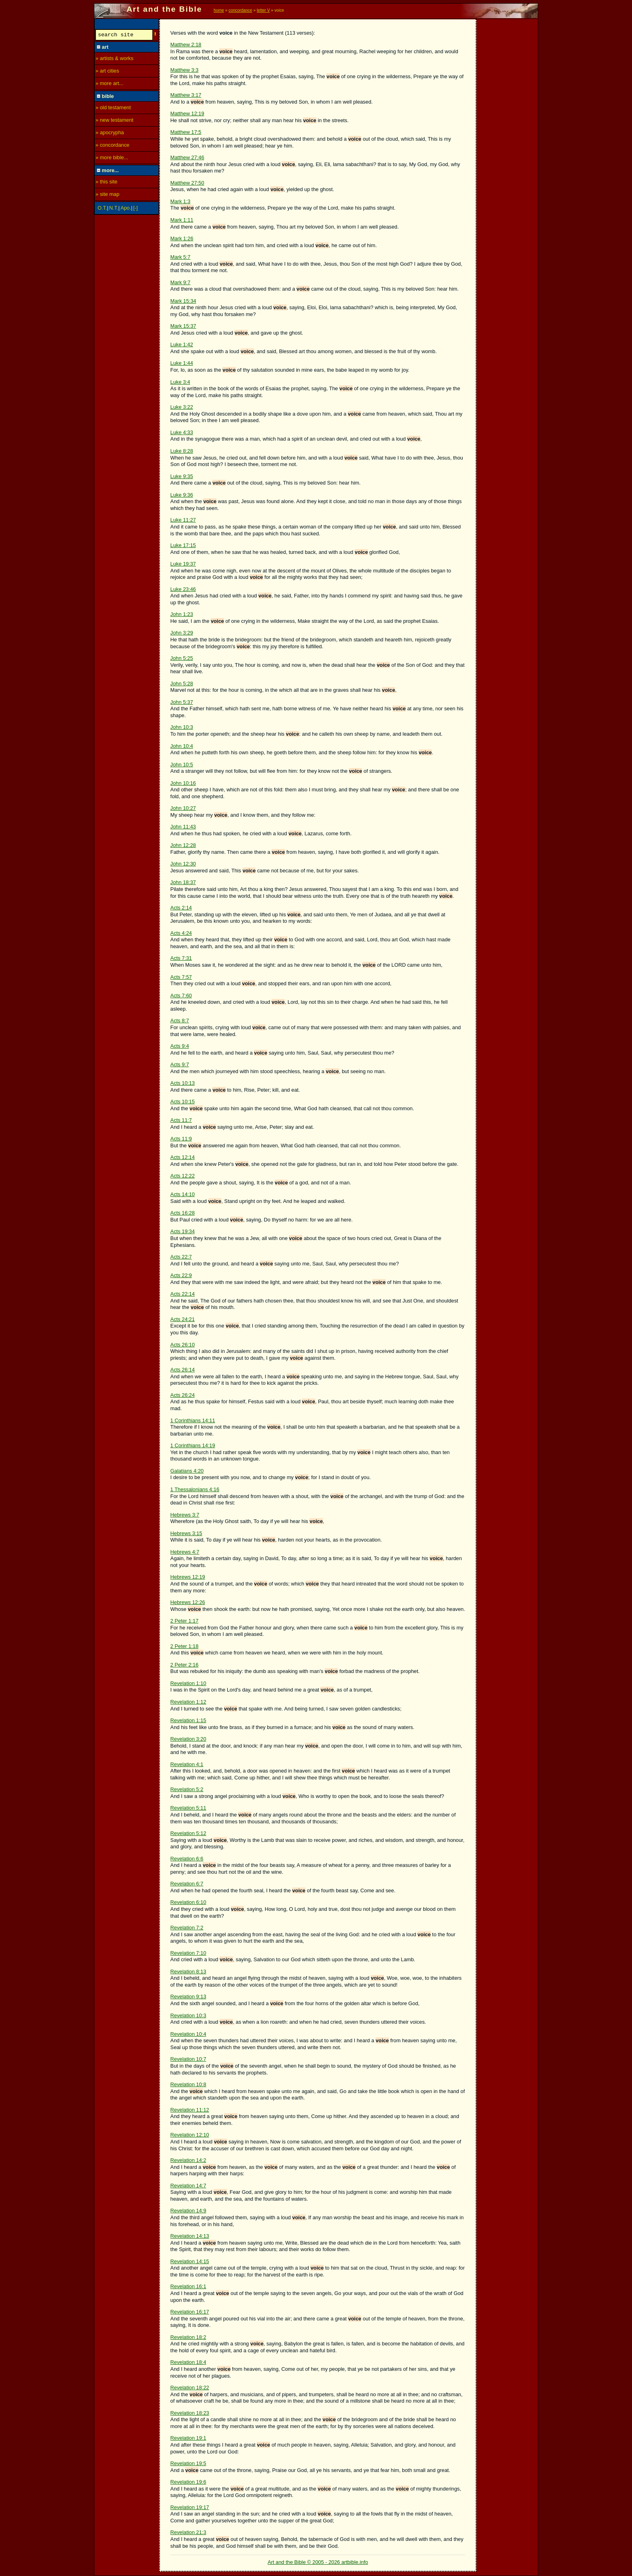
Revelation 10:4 (188, 2034)
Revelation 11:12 (189, 2110)
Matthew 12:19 (187, 113)
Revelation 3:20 (188, 1739)
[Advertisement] (507, 140)
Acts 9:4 (179, 1046)
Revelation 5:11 (188, 1808)
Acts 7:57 (181, 977)
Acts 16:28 (182, 1213)
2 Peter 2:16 (184, 1665)
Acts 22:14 (182, 1294)
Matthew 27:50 (187, 183)
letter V (263, 10)
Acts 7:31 (181, 958)
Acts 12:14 (182, 1157)
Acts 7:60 (181, 996)
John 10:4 (181, 746)
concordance (240, 10)
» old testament (113, 109)
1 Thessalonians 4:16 (194, 1489)
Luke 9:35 (181, 476)
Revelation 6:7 (187, 1884)
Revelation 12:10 (189, 2135)
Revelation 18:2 (188, 2337)
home (219, 10)
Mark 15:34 (183, 301)
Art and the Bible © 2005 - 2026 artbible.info (318, 2562)
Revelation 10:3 (188, 2015)
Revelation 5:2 (187, 1789)
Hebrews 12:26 (187, 1602)
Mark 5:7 (180, 257)
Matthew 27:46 (187, 157)
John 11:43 (183, 827)
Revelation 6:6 (187, 1859)
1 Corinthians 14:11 (192, 1420)
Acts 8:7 (179, 1020)
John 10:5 (181, 765)
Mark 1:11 (181, 220)
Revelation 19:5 (188, 2463)
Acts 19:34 (182, 1231)
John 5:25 (181, 658)
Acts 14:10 (182, 1194)
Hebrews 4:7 (185, 1552)
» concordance (112, 146)
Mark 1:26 (181, 238)
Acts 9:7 (179, 1064)
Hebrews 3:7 (185, 1515)
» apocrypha (110, 134)
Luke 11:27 (183, 520)
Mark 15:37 (183, 326)
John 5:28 (181, 683)
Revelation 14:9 (188, 2211)
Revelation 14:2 (188, 2160)
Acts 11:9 (181, 1139)
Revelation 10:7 (188, 2059)
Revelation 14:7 (188, 2186)
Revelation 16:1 (188, 2286)
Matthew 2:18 (186, 45)
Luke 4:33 (181, 432)
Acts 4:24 (181, 933)
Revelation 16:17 (189, 2312)
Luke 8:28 (181, 451)
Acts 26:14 (182, 1370)
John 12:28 (183, 845)
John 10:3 (181, 727)
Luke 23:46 (183, 589)
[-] (135, 209)
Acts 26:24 (182, 1395)
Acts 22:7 (181, 1257)
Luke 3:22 (181, 407)
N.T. (113, 209)
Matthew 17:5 (186, 132)
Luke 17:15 (183, 545)
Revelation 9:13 (188, 1996)
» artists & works (114, 59)
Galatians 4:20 (187, 1471)
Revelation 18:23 (189, 2413)
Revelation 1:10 (188, 1683)
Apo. (126, 209)
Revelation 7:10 (188, 1953)
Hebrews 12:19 (187, 1577)
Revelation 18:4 (188, 2362)
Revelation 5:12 (188, 1833)
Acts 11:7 (181, 1120)
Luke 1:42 (181, 344)
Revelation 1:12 (188, 1702)
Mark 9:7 (180, 282)
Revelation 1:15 (188, 1720)
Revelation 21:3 (188, 2532)
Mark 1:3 (180, 201)
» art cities (107, 72)
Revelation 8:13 (188, 1971)
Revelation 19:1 (188, 2438)
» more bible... (112, 159)
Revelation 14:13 (189, 2236)
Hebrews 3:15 (186, 1533)
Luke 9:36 (181, 495)
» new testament (114, 121)
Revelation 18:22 (189, 2388)
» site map (107, 195)
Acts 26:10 (182, 1345)
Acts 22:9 (181, 1275)
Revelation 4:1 (187, 1764)
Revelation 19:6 (188, 2482)
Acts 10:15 (182, 1102)
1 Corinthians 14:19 (192, 1445)
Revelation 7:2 (187, 1928)
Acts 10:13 (182, 1083)
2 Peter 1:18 (184, 1646)
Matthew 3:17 (186, 95)
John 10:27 (183, 808)
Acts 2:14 (181, 908)
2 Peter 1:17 (184, 1621)
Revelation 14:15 (189, 2261)
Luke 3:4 (180, 382)
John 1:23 (181, 614)
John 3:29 (181, 633)
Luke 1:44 (181, 363)
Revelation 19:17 (189, 2507)
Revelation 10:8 (188, 2084)
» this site (106, 183)
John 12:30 (183, 864)
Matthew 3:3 (184, 70)
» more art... (109, 84)
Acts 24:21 (182, 1319)
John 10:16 (183, 783)
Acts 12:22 (182, 1176)
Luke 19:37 (183, 564)
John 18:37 (183, 882)
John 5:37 (181, 702)
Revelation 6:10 (188, 1902)
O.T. (102, 209)
